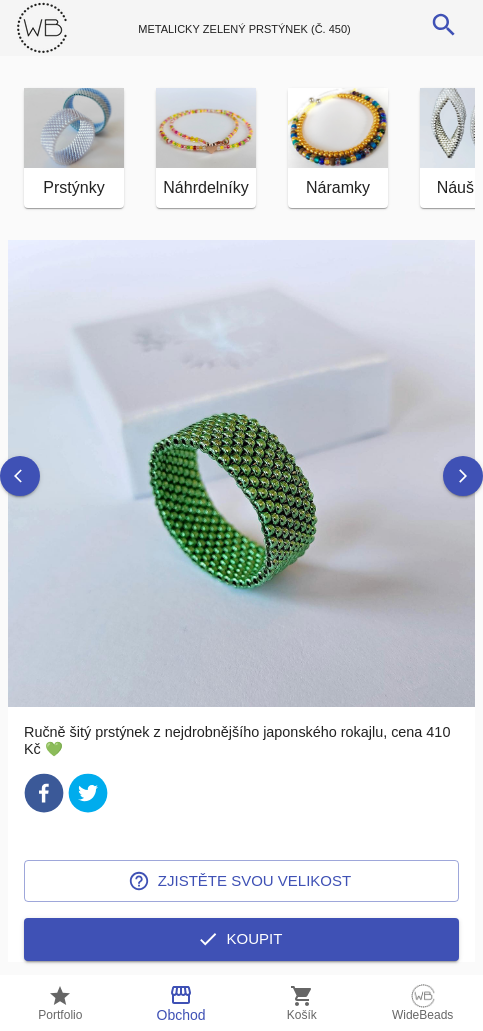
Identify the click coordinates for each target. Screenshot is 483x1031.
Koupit (241, 939)
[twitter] (88, 796)
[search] (444, 25)
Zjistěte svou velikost (241, 881)
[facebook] (44, 796)
